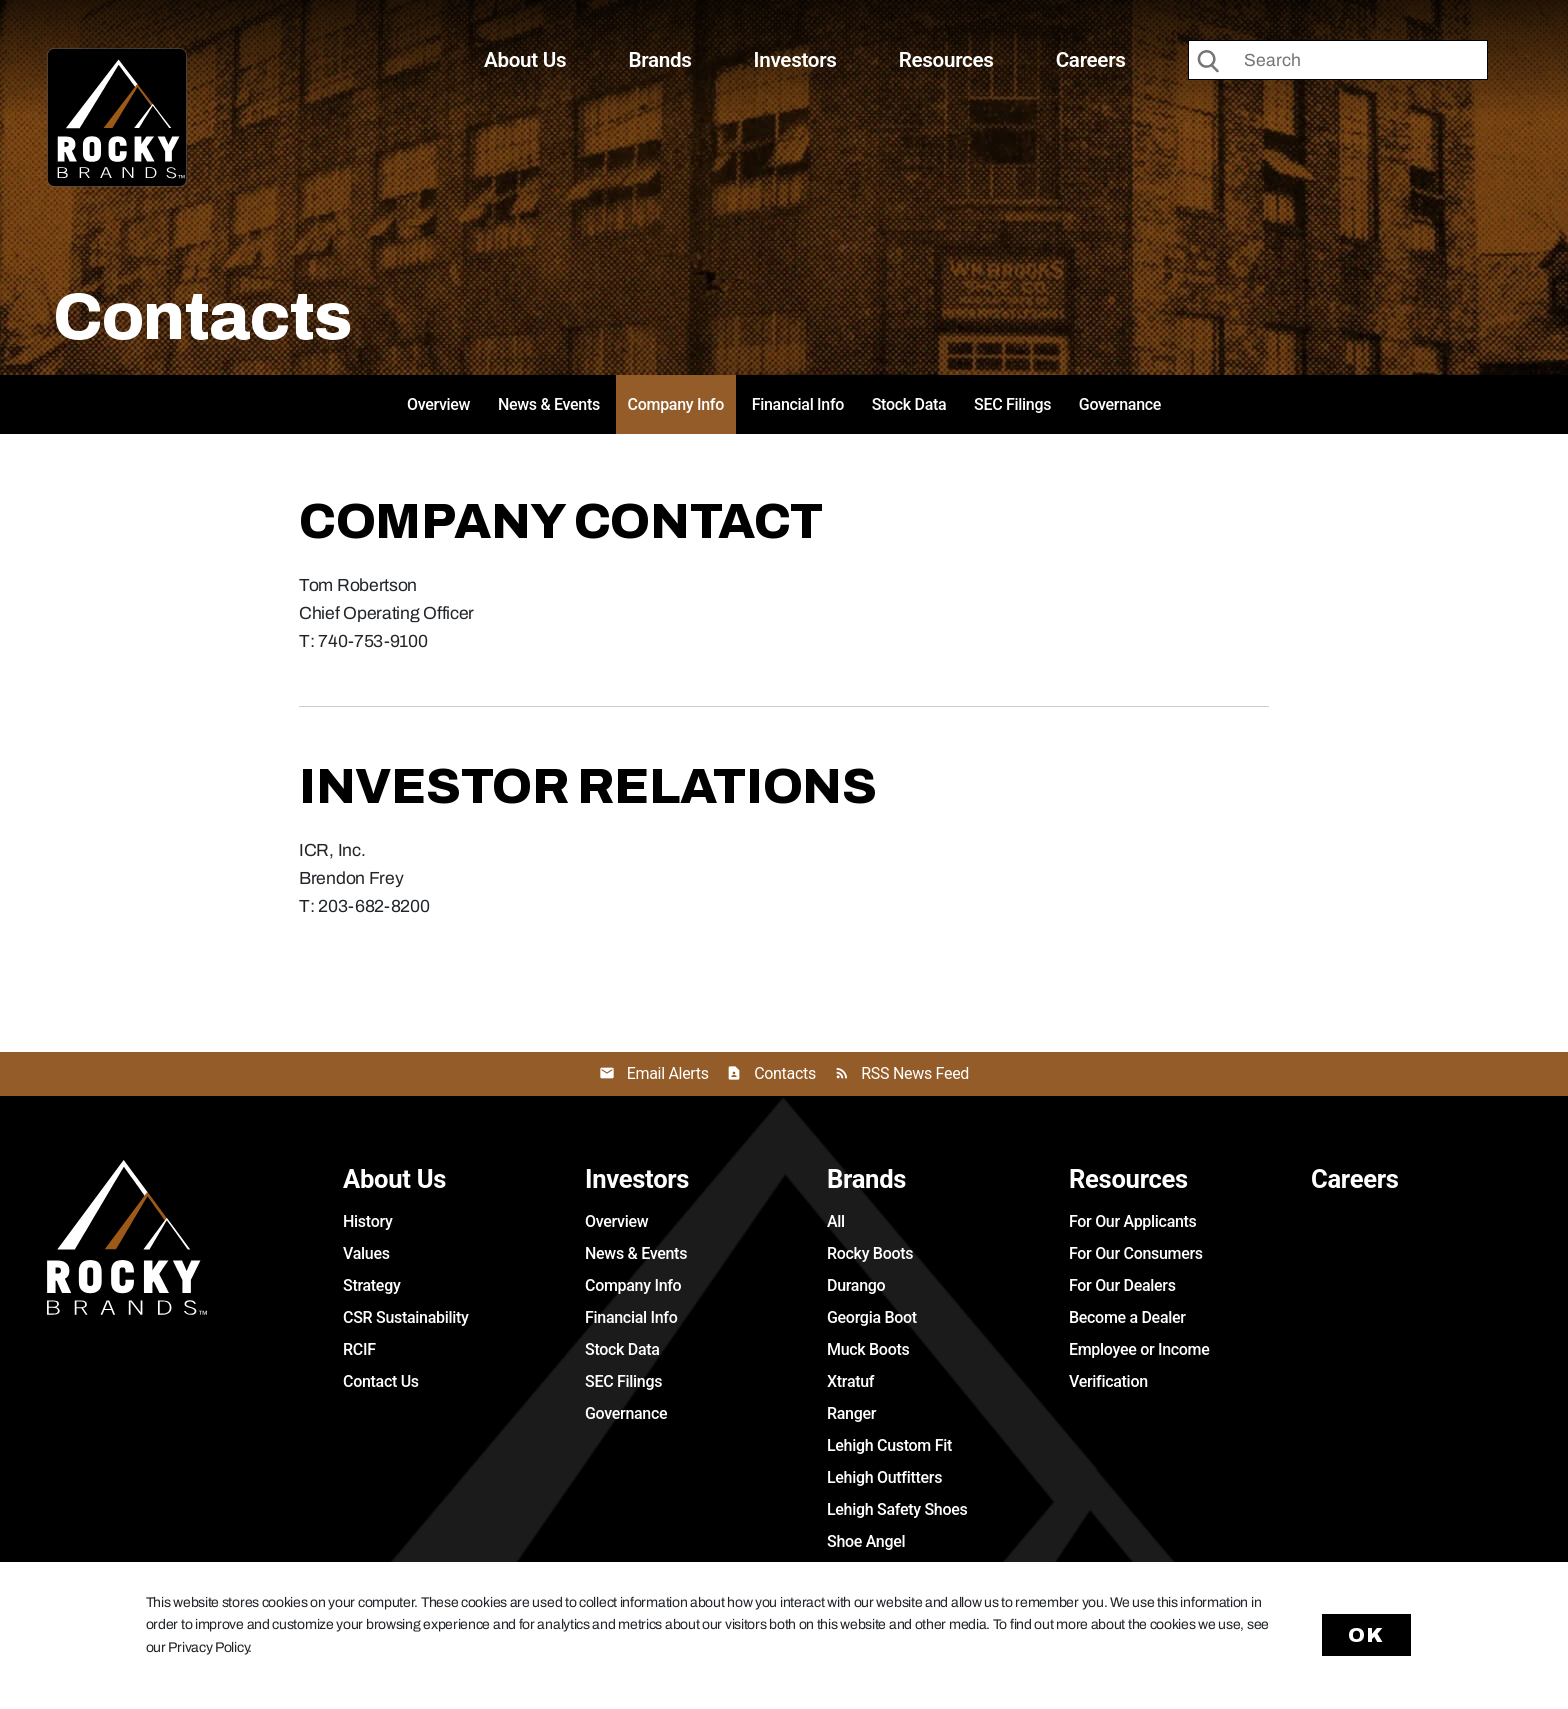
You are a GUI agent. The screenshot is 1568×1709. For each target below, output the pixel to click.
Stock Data (909, 404)
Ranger (851, 1413)
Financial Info (798, 404)
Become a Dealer (1127, 1317)
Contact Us (381, 1381)
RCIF (359, 1349)
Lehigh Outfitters (884, 1477)
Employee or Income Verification (1139, 1365)
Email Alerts (668, 1073)
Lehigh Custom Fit (889, 1445)
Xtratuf (850, 1381)
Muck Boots (868, 1349)
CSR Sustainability (406, 1317)
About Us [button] (525, 60)
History (367, 1221)
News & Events (549, 404)
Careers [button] (1091, 60)
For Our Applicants (1133, 1221)
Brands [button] (659, 60)
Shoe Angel (866, 1541)
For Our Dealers (1122, 1285)
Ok (1367, 1635)
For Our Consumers (1136, 1253)
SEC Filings (1012, 404)
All (836, 1221)
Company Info (676, 404)
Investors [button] (795, 60)
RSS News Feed (915, 1073)
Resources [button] (946, 60)
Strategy (371, 1285)
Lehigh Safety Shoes (897, 1509)
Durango (856, 1285)
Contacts (785, 1073)
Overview (438, 404)
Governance (1120, 404)
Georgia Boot (872, 1317)
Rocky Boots (870, 1253)
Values (366, 1253)
